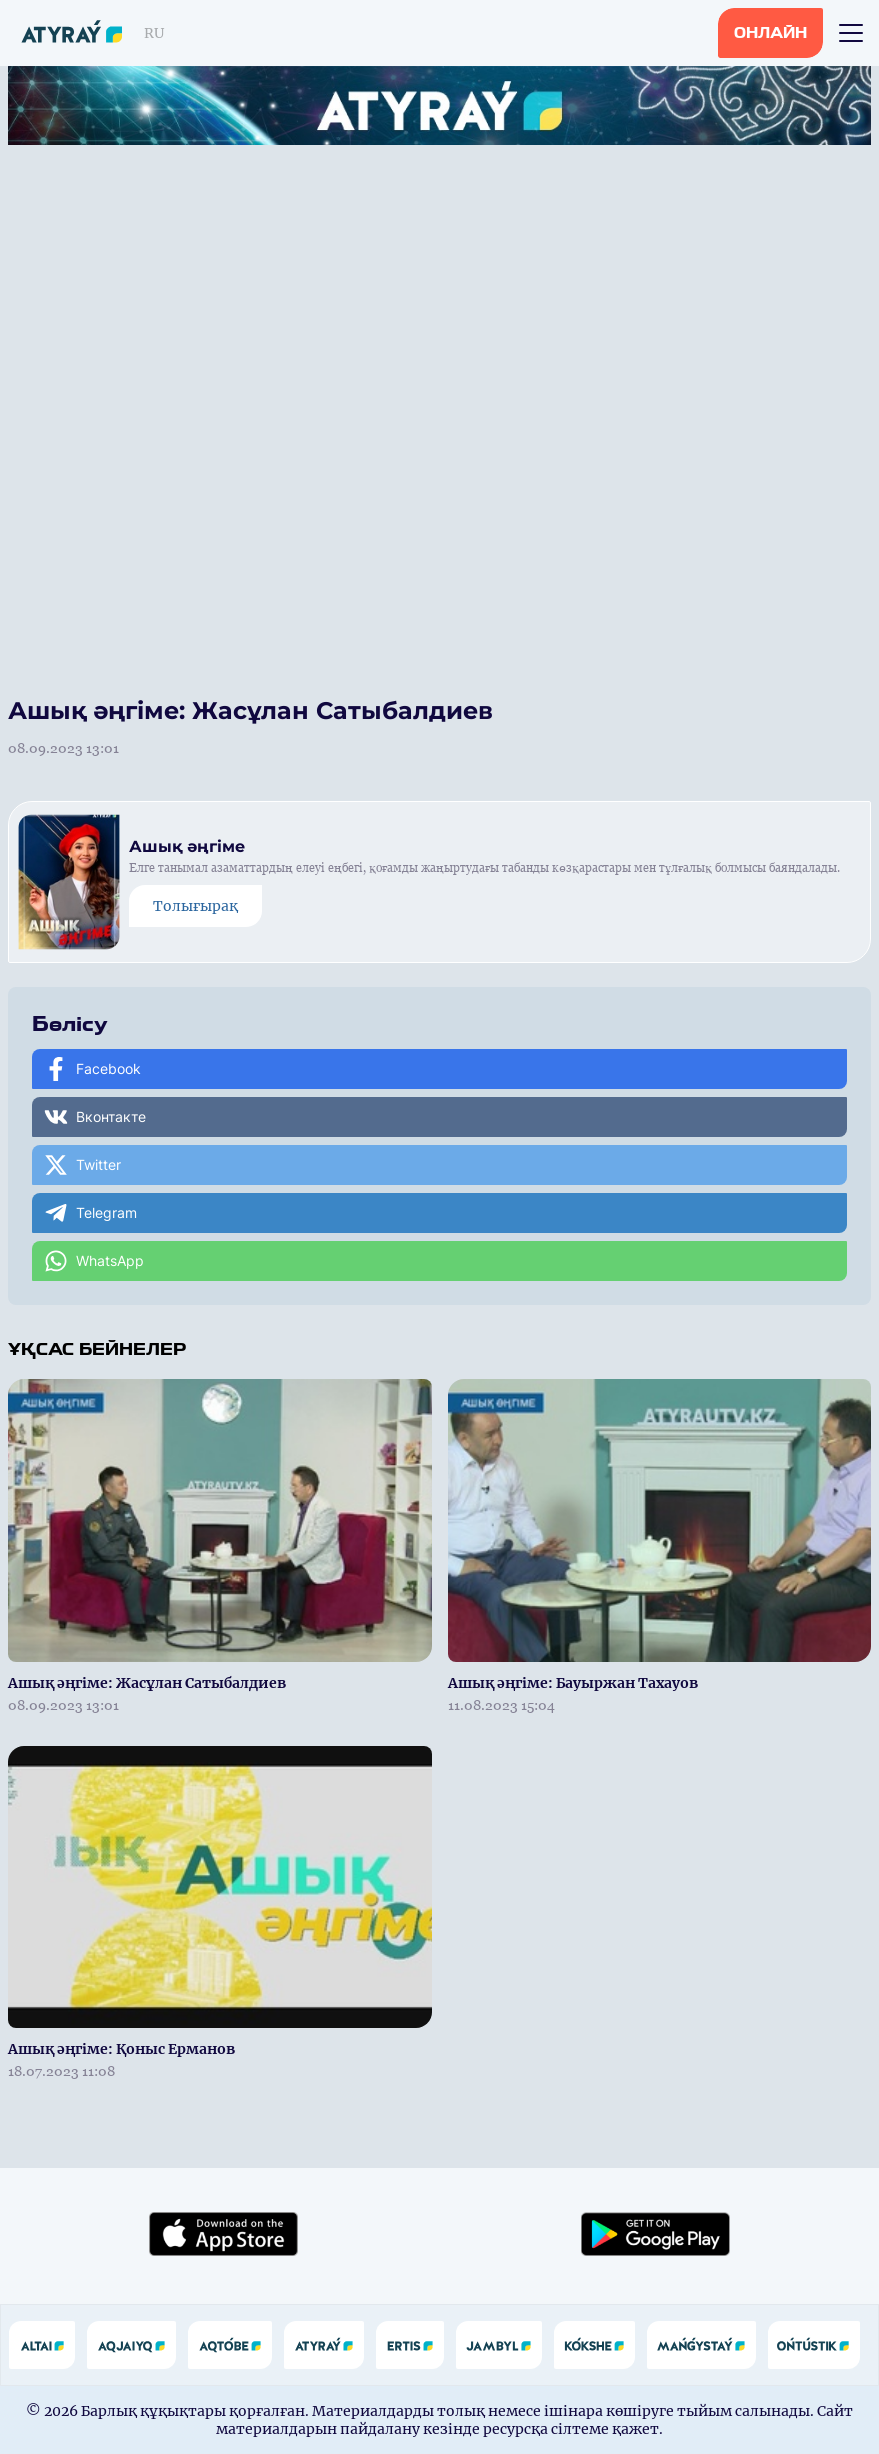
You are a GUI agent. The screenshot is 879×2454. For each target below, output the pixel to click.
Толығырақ (195, 906)
